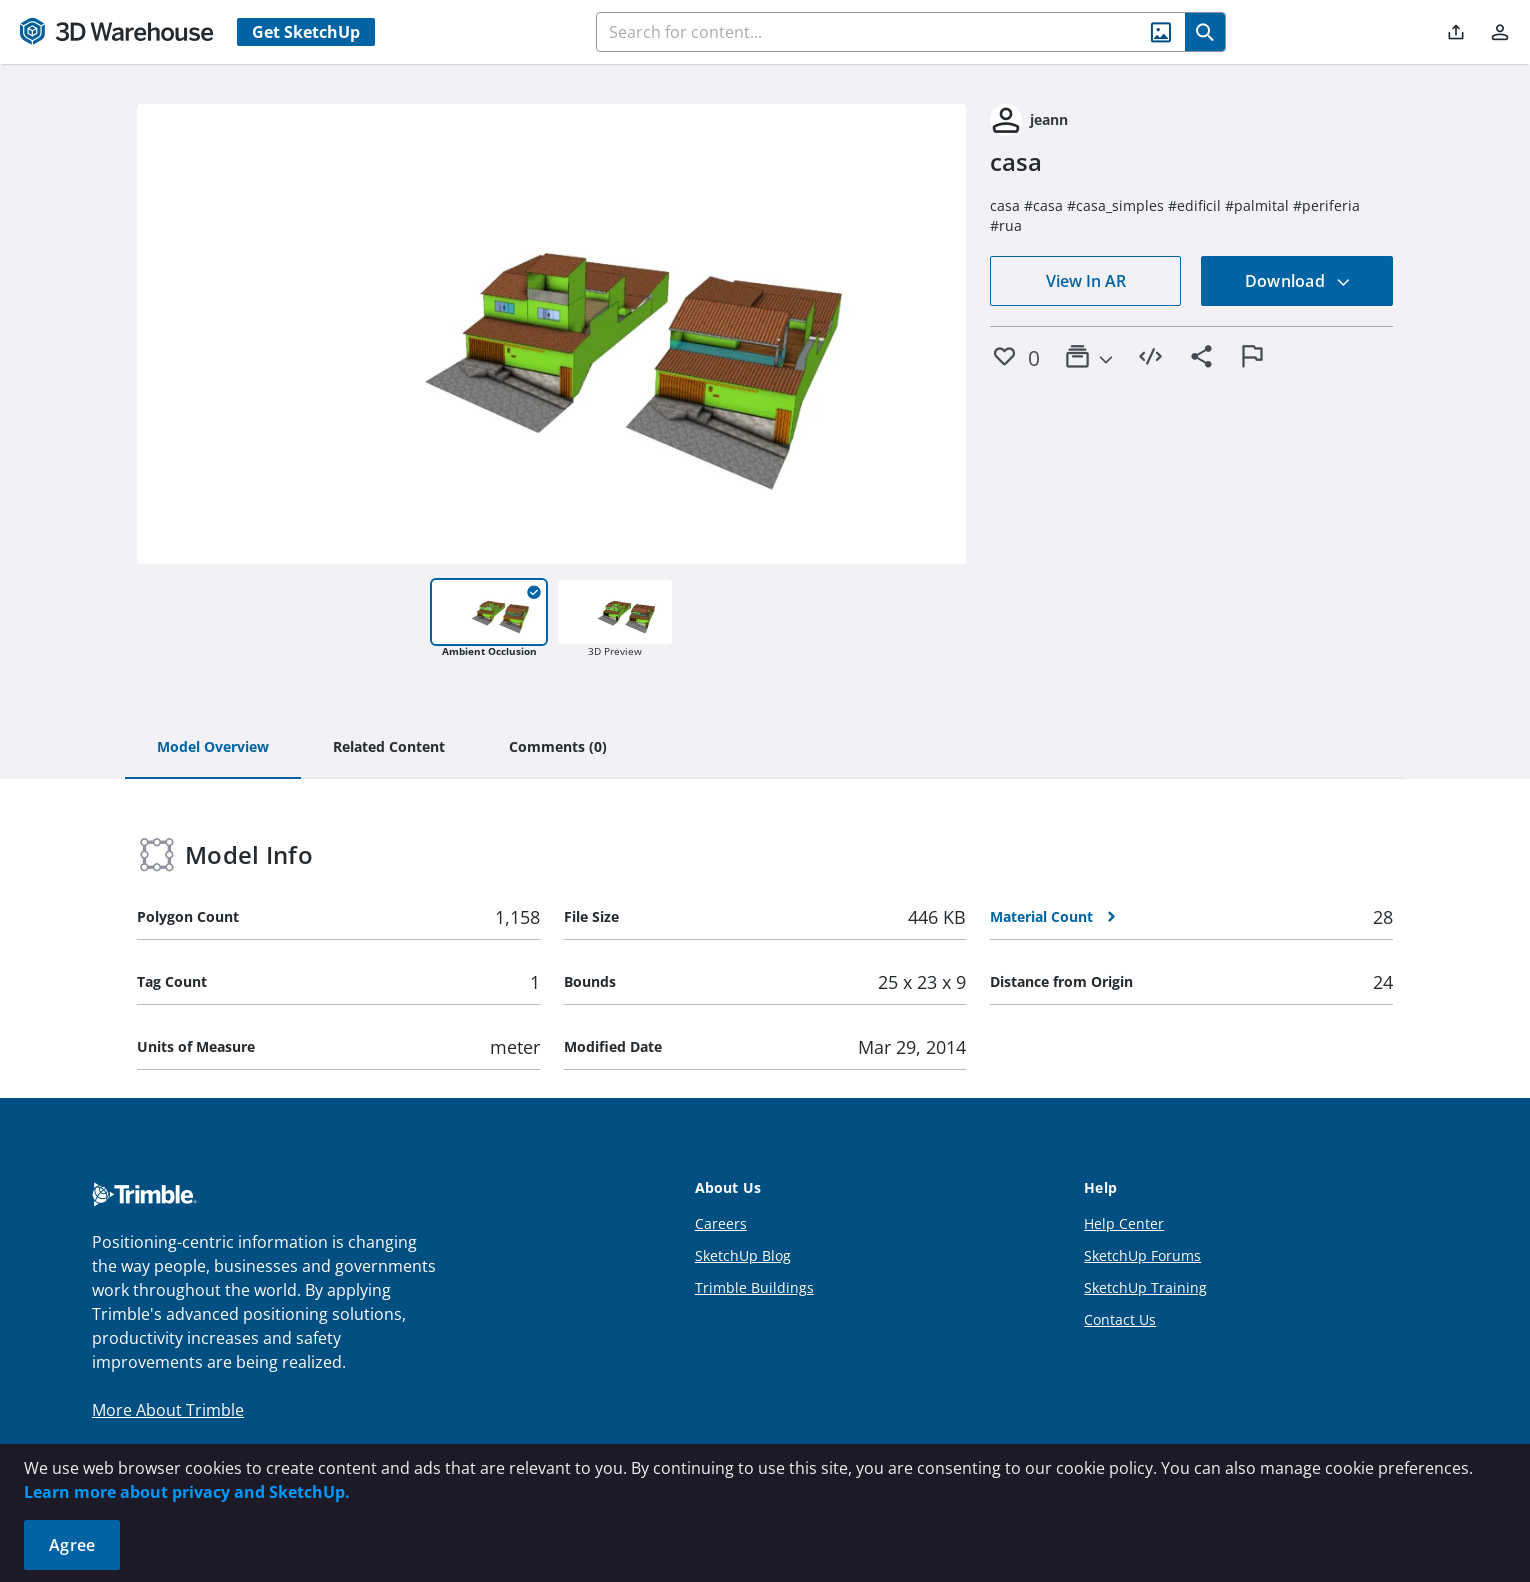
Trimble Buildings (754, 1287)
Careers (721, 1223)
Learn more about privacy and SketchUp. (187, 1492)
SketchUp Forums (1142, 1255)
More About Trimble (168, 1410)
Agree (72, 1545)
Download (1298, 281)
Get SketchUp (306, 32)
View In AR (1086, 281)
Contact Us (1120, 1319)
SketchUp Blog (743, 1255)
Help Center (1124, 1223)
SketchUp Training (1145, 1287)
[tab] (213, 748)
